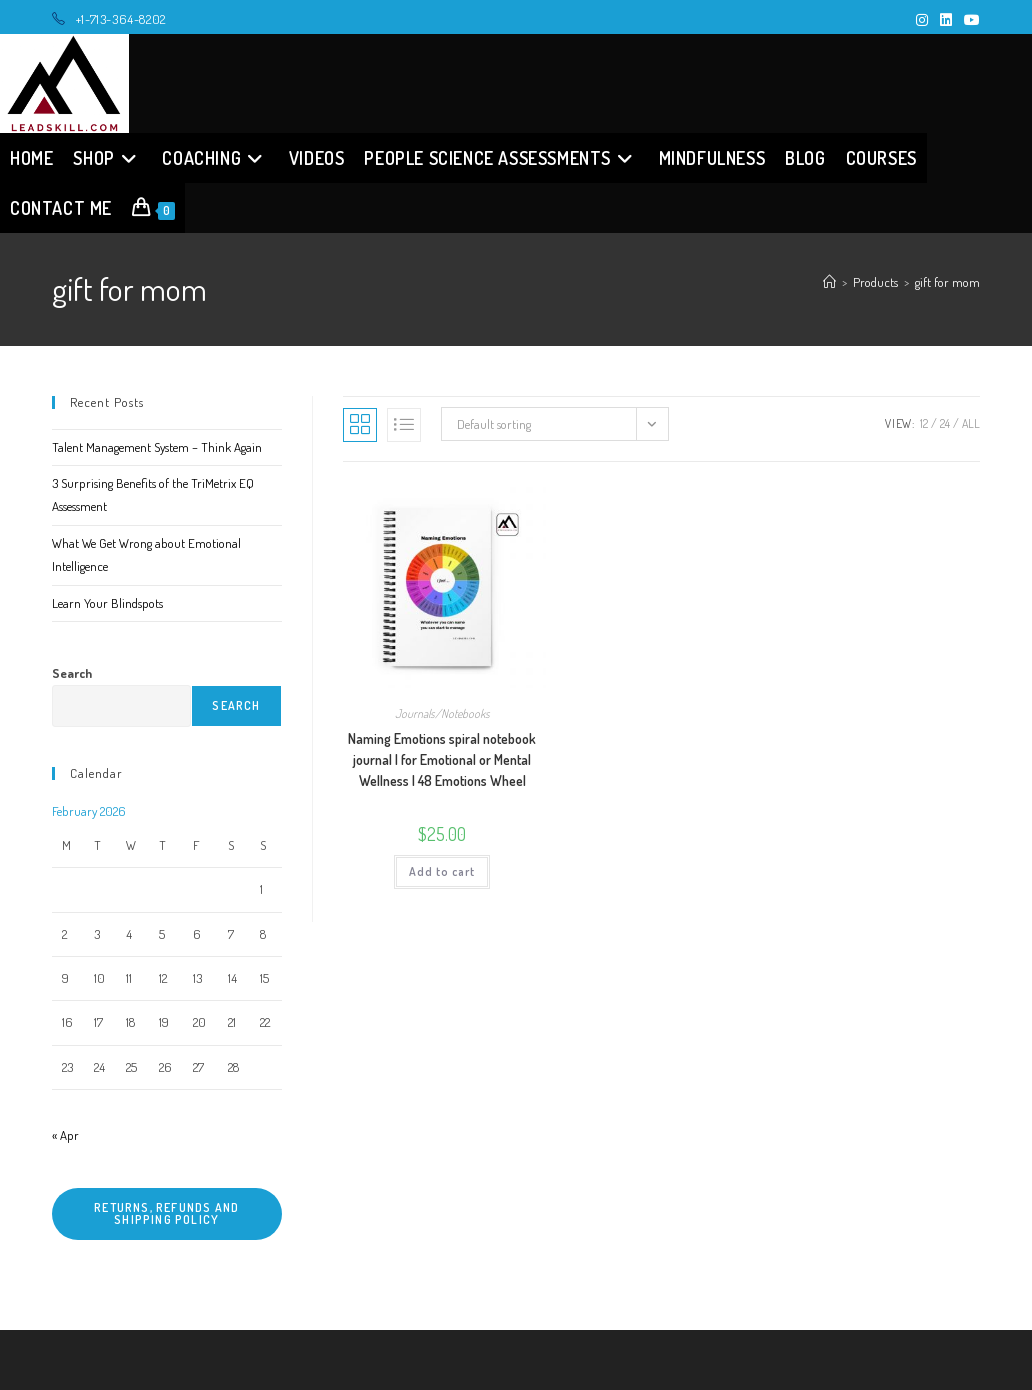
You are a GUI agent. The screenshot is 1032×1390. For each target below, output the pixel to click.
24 (945, 423)
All (971, 423)
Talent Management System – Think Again (157, 447)
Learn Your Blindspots (107, 603)
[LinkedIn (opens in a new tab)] (946, 20)
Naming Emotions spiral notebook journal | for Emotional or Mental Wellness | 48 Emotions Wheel (442, 759)
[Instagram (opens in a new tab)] (922, 20)
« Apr (65, 1135)
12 (924, 423)
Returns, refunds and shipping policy (166, 1213)
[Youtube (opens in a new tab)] (969, 20)
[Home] (829, 282)
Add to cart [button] (442, 871)
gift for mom (947, 282)
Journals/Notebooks (442, 713)
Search (72, 673)
